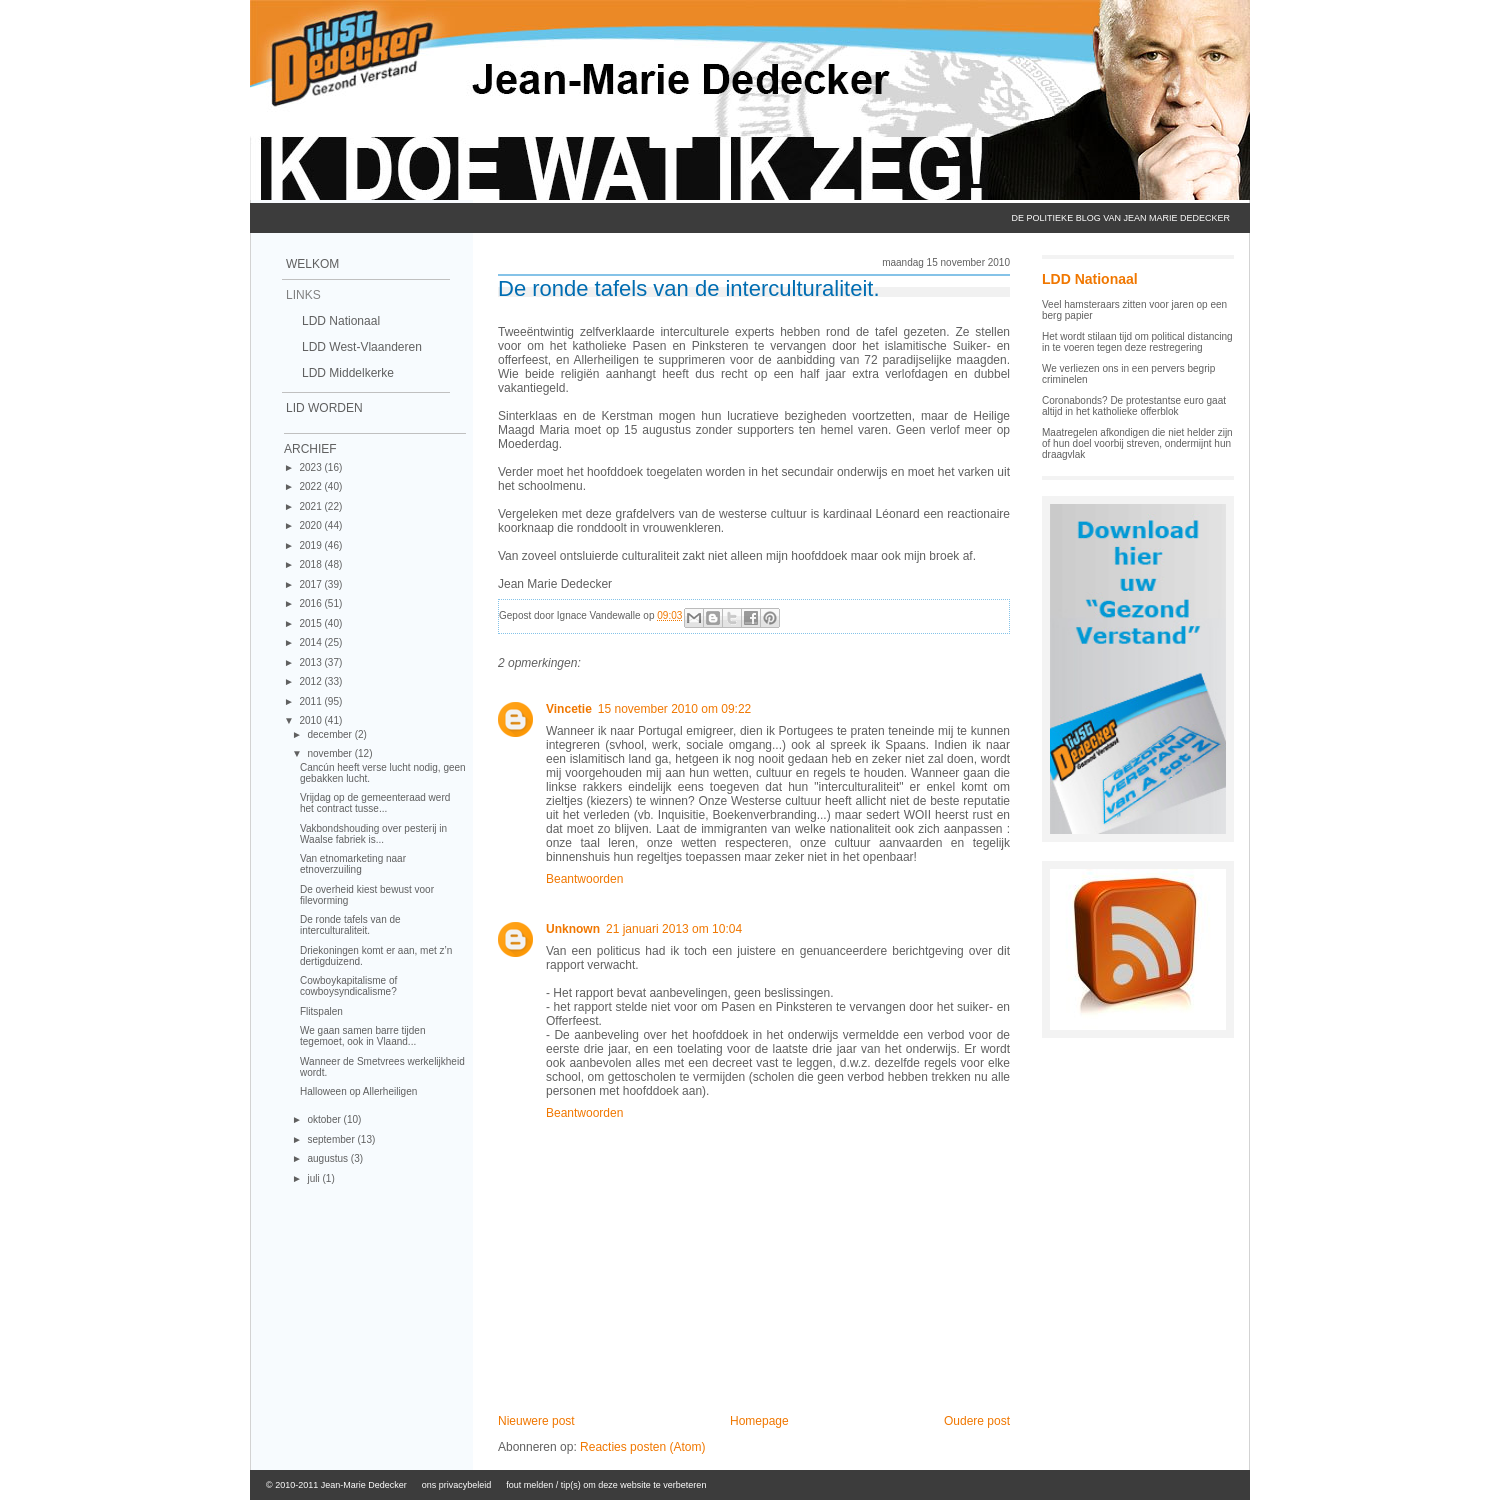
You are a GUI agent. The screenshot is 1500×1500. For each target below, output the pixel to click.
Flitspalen (321, 1011)
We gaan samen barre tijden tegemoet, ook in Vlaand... (362, 1036)
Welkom (312, 264)
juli (314, 1178)
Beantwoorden (584, 879)
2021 (311, 506)
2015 (311, 623)
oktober (325, 1119)
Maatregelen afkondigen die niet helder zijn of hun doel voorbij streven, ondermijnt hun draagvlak (1137, 443)
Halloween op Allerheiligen (358, 1091)
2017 (311, 584)
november (330, 753)
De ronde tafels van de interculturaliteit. (350, 925)
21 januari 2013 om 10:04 (674, 929)
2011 (311, 701)
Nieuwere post (536, 1421)
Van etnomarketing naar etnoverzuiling (353, 864)
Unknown (573, 929)
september (332, 1139)
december (330, 734)
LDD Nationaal (341, 321)
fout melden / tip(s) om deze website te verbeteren (606, 1485)
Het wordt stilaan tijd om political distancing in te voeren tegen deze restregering (1137, 342)
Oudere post (977, 1421)
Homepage (759, 1421)
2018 (311, 564)
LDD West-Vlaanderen (362, 347)
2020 (311, 525)
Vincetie (569, 709)
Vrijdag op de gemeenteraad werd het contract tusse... (375, 803)
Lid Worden (324, 408)
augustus (328, 1158)
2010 (311, 720)
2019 (311, 545)
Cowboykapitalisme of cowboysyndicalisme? (348, 986)
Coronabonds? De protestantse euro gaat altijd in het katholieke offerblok (1134, 406)
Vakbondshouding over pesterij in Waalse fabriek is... (373, 834)
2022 (311, 486)
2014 (311, 642)
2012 (311, 681)
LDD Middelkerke (348, 373)
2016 (311, 603)
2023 (311, 467)
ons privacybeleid (457, 1485)
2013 (311, 662)
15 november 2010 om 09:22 (674, 709)
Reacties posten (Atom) (642, 1447)
